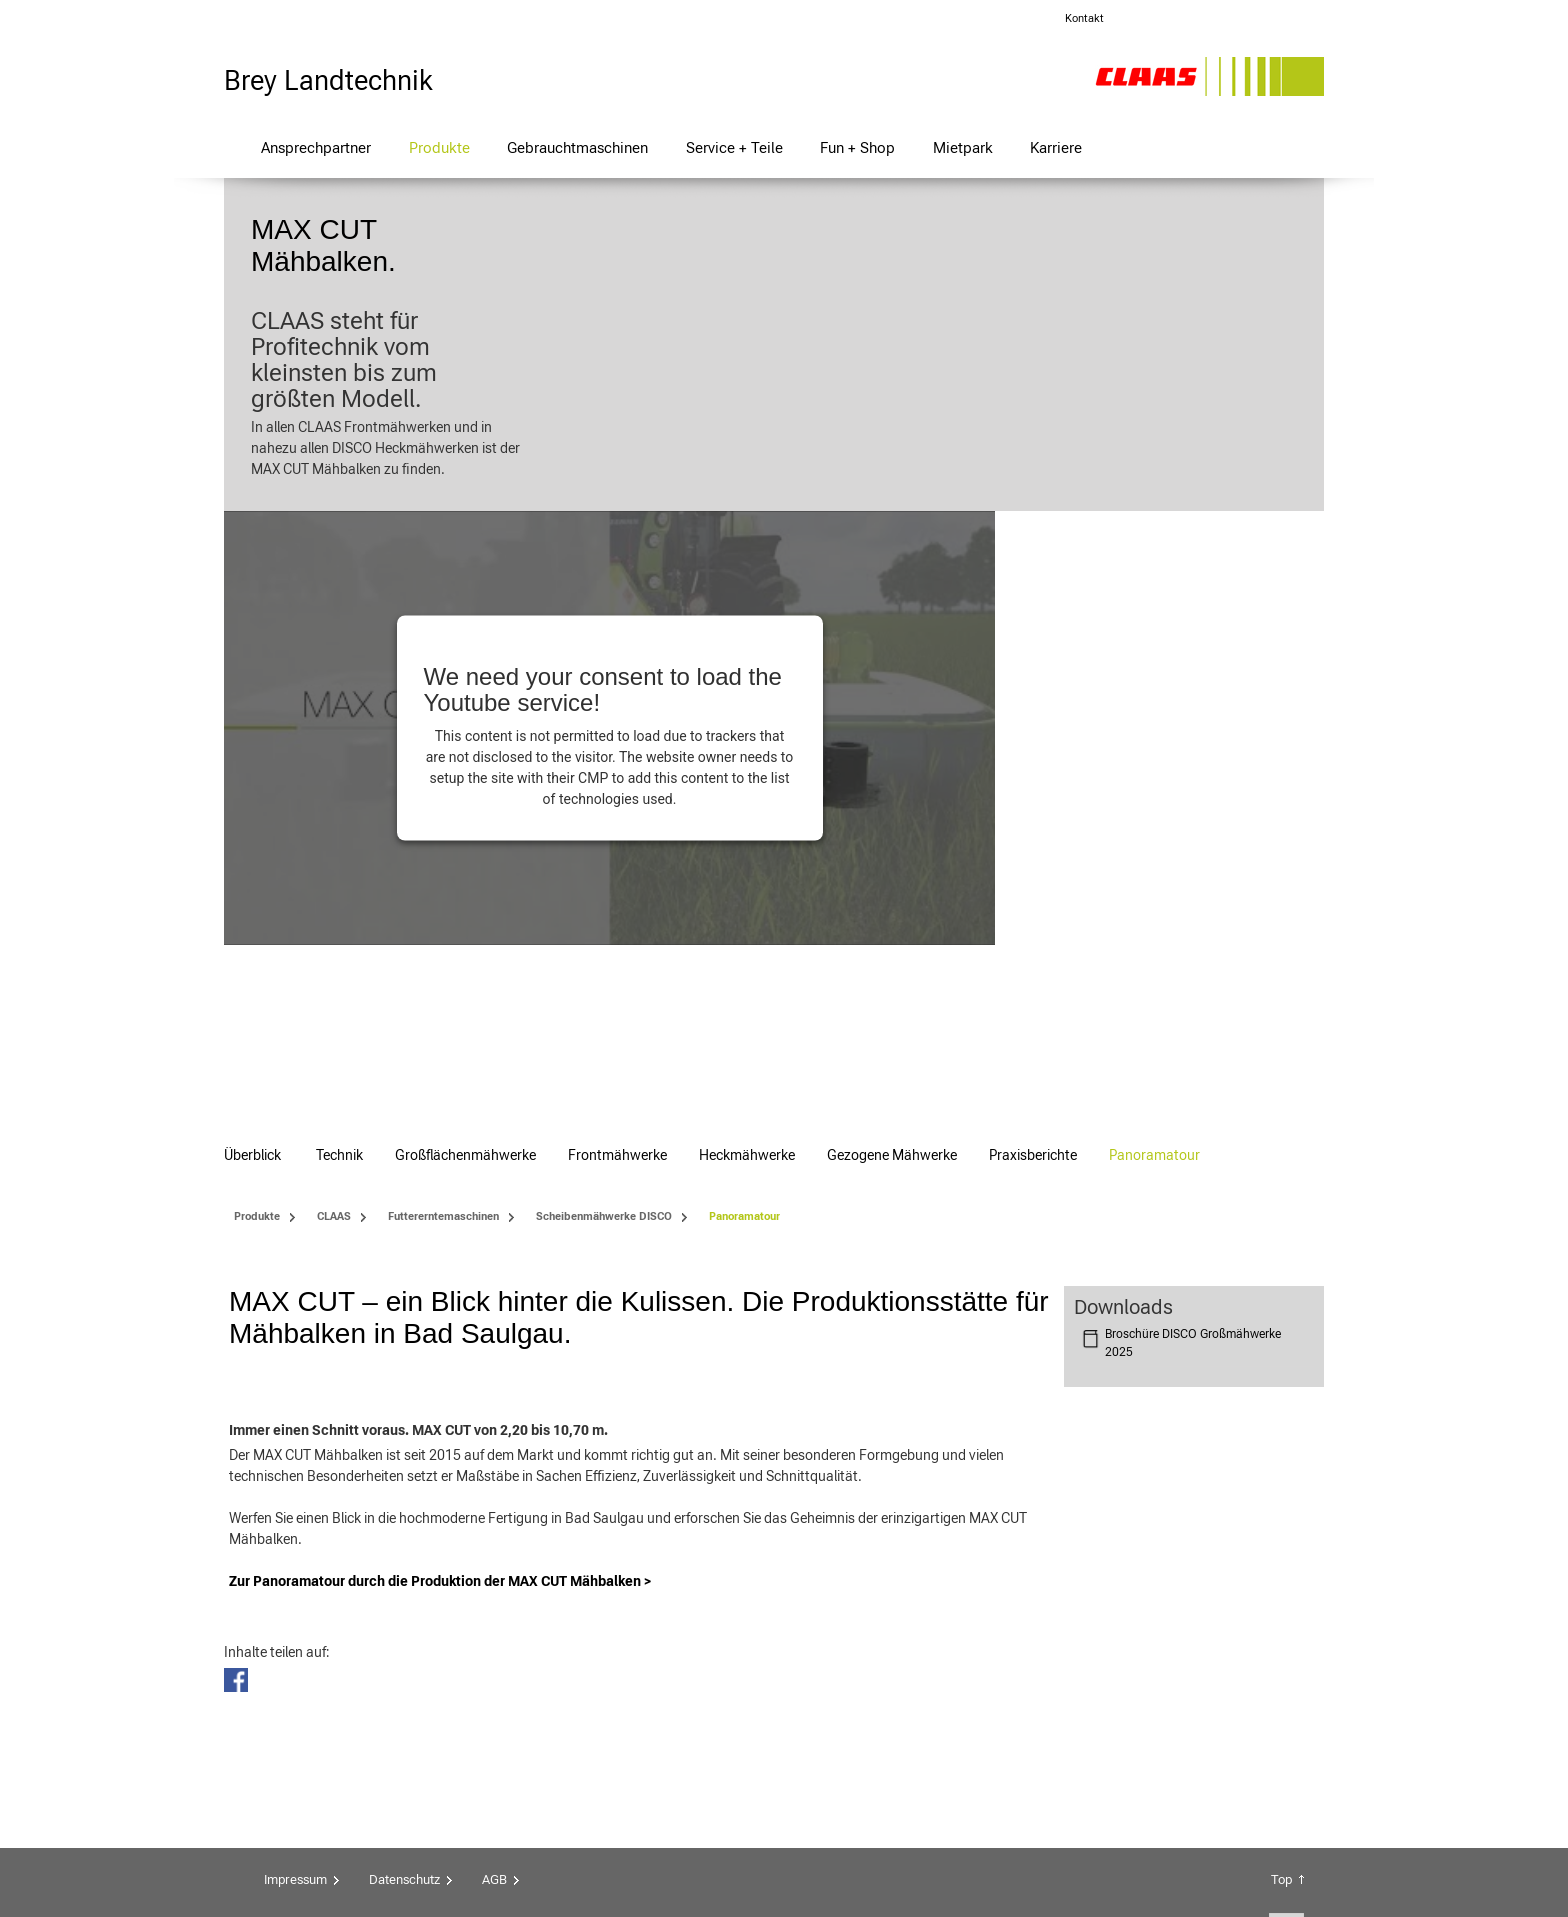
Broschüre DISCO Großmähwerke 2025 (1193, 825)
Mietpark (963, 147)
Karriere (1056, 147)
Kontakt (1084, 18)
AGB (494, 1721)
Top (1281, 1721)
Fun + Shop (857, 147)
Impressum (295, 1721)
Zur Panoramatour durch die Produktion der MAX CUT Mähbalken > (440, 1423)
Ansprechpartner (316, 147)
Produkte (439, 147)
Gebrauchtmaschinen (577, 147)
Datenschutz (404, 1721)
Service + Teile (734, 147)
